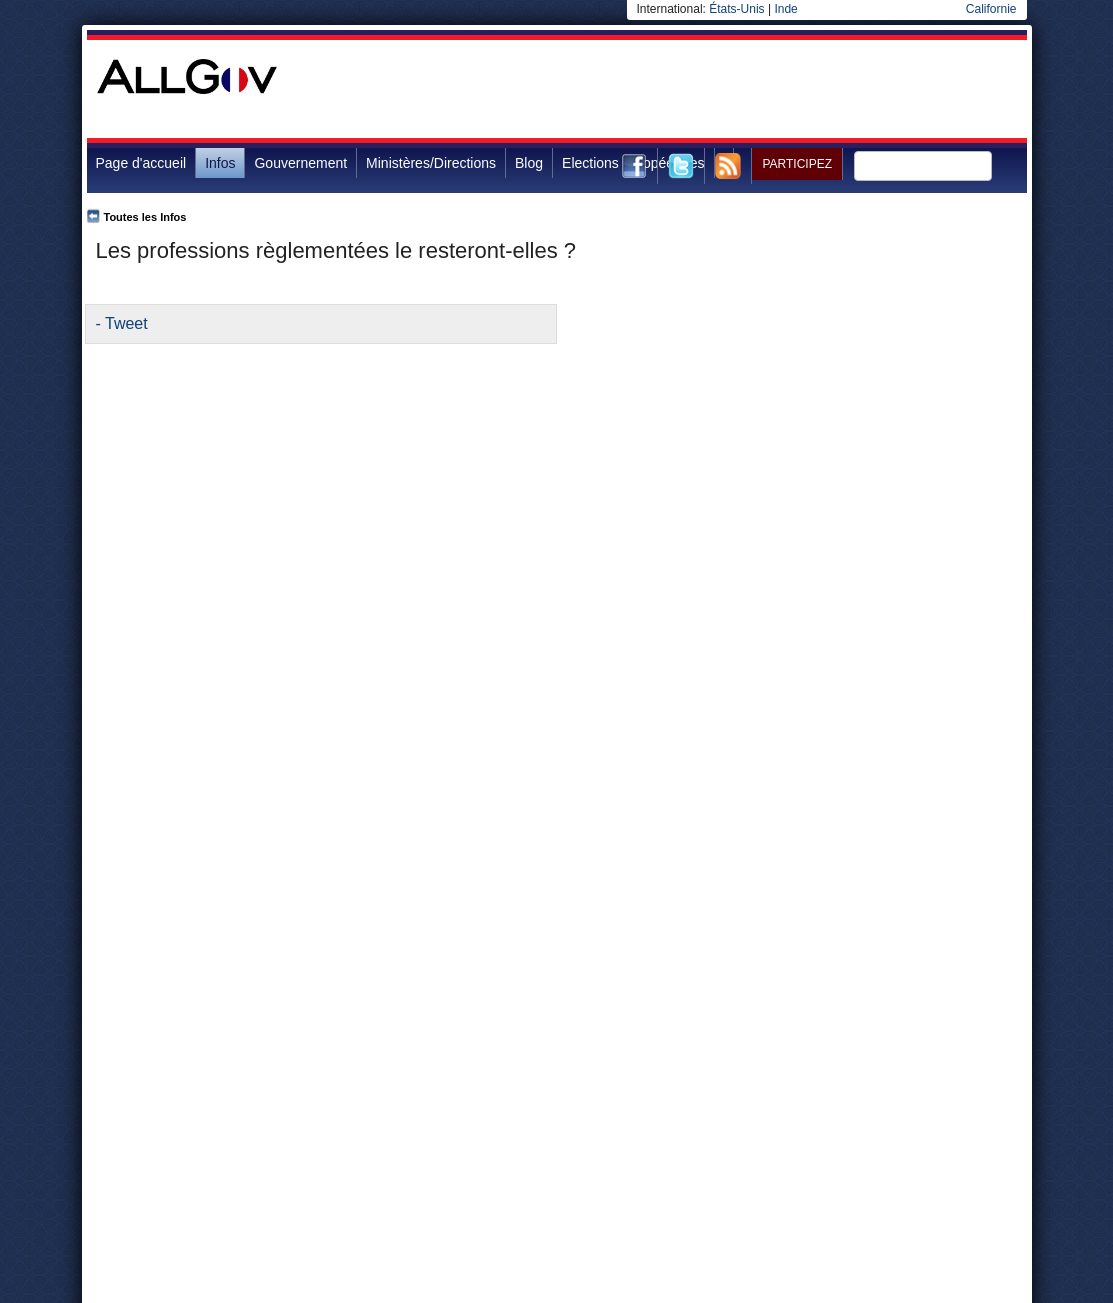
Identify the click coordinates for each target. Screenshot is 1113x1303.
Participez (797, 164)
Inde (785, 9)
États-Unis (736, 9)
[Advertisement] (663, 89)
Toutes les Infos (145, 217)
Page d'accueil (141, 163)
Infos (220, 163)
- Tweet (122, 323)
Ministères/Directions (431, 163)
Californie (991, 9)
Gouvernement (300, 163)
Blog (529, 163)
